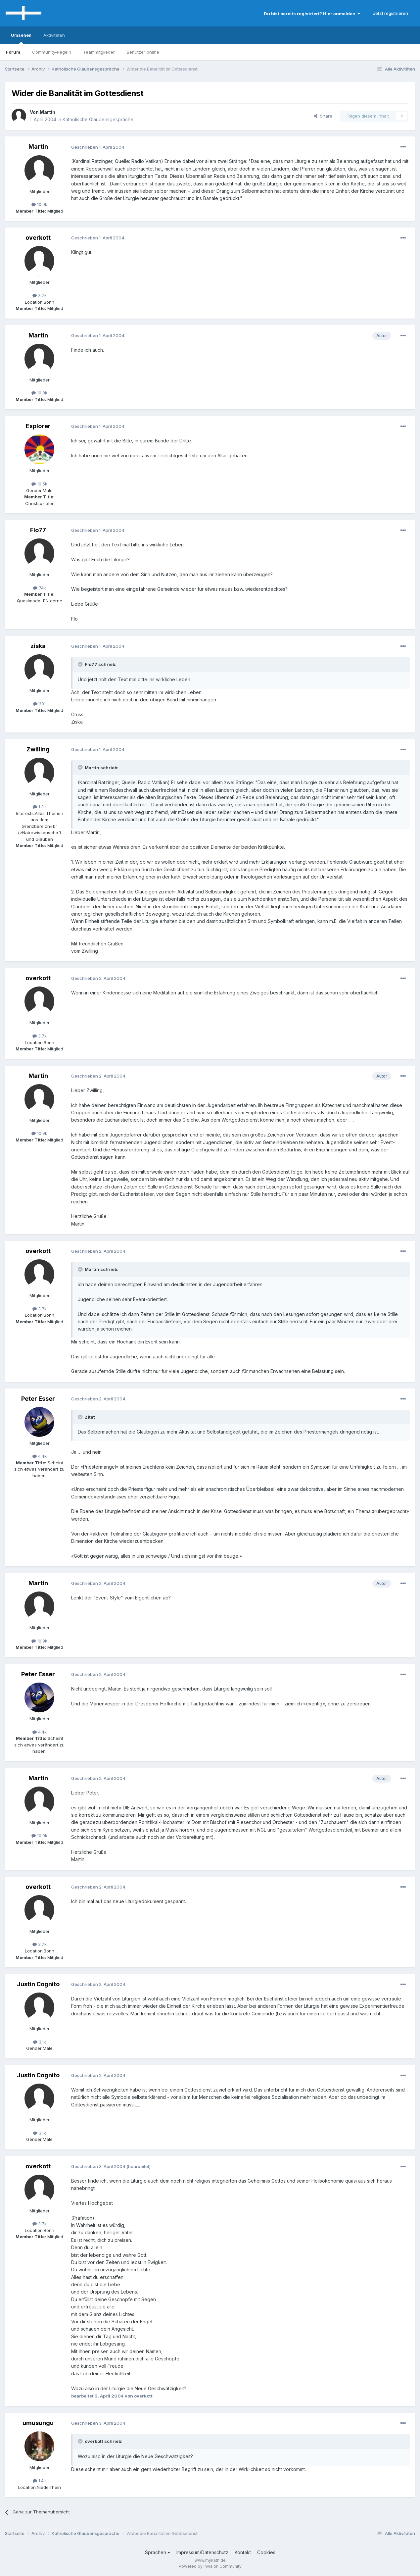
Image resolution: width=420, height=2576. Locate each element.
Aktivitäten (54, 35)
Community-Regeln (51, 52)
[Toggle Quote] (81, 664)
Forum (13, 52)
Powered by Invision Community (210, 2566)
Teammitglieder (99, 52)
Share (323, 116)
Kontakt (243, 2552)
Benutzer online (143, 52)
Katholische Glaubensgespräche (98, 119)
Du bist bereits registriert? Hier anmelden (312, 13)
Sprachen (157, 2552)
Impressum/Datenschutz (202, 2552)
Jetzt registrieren (390, 13)
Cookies (266, 2552)
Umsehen (21, 38)
